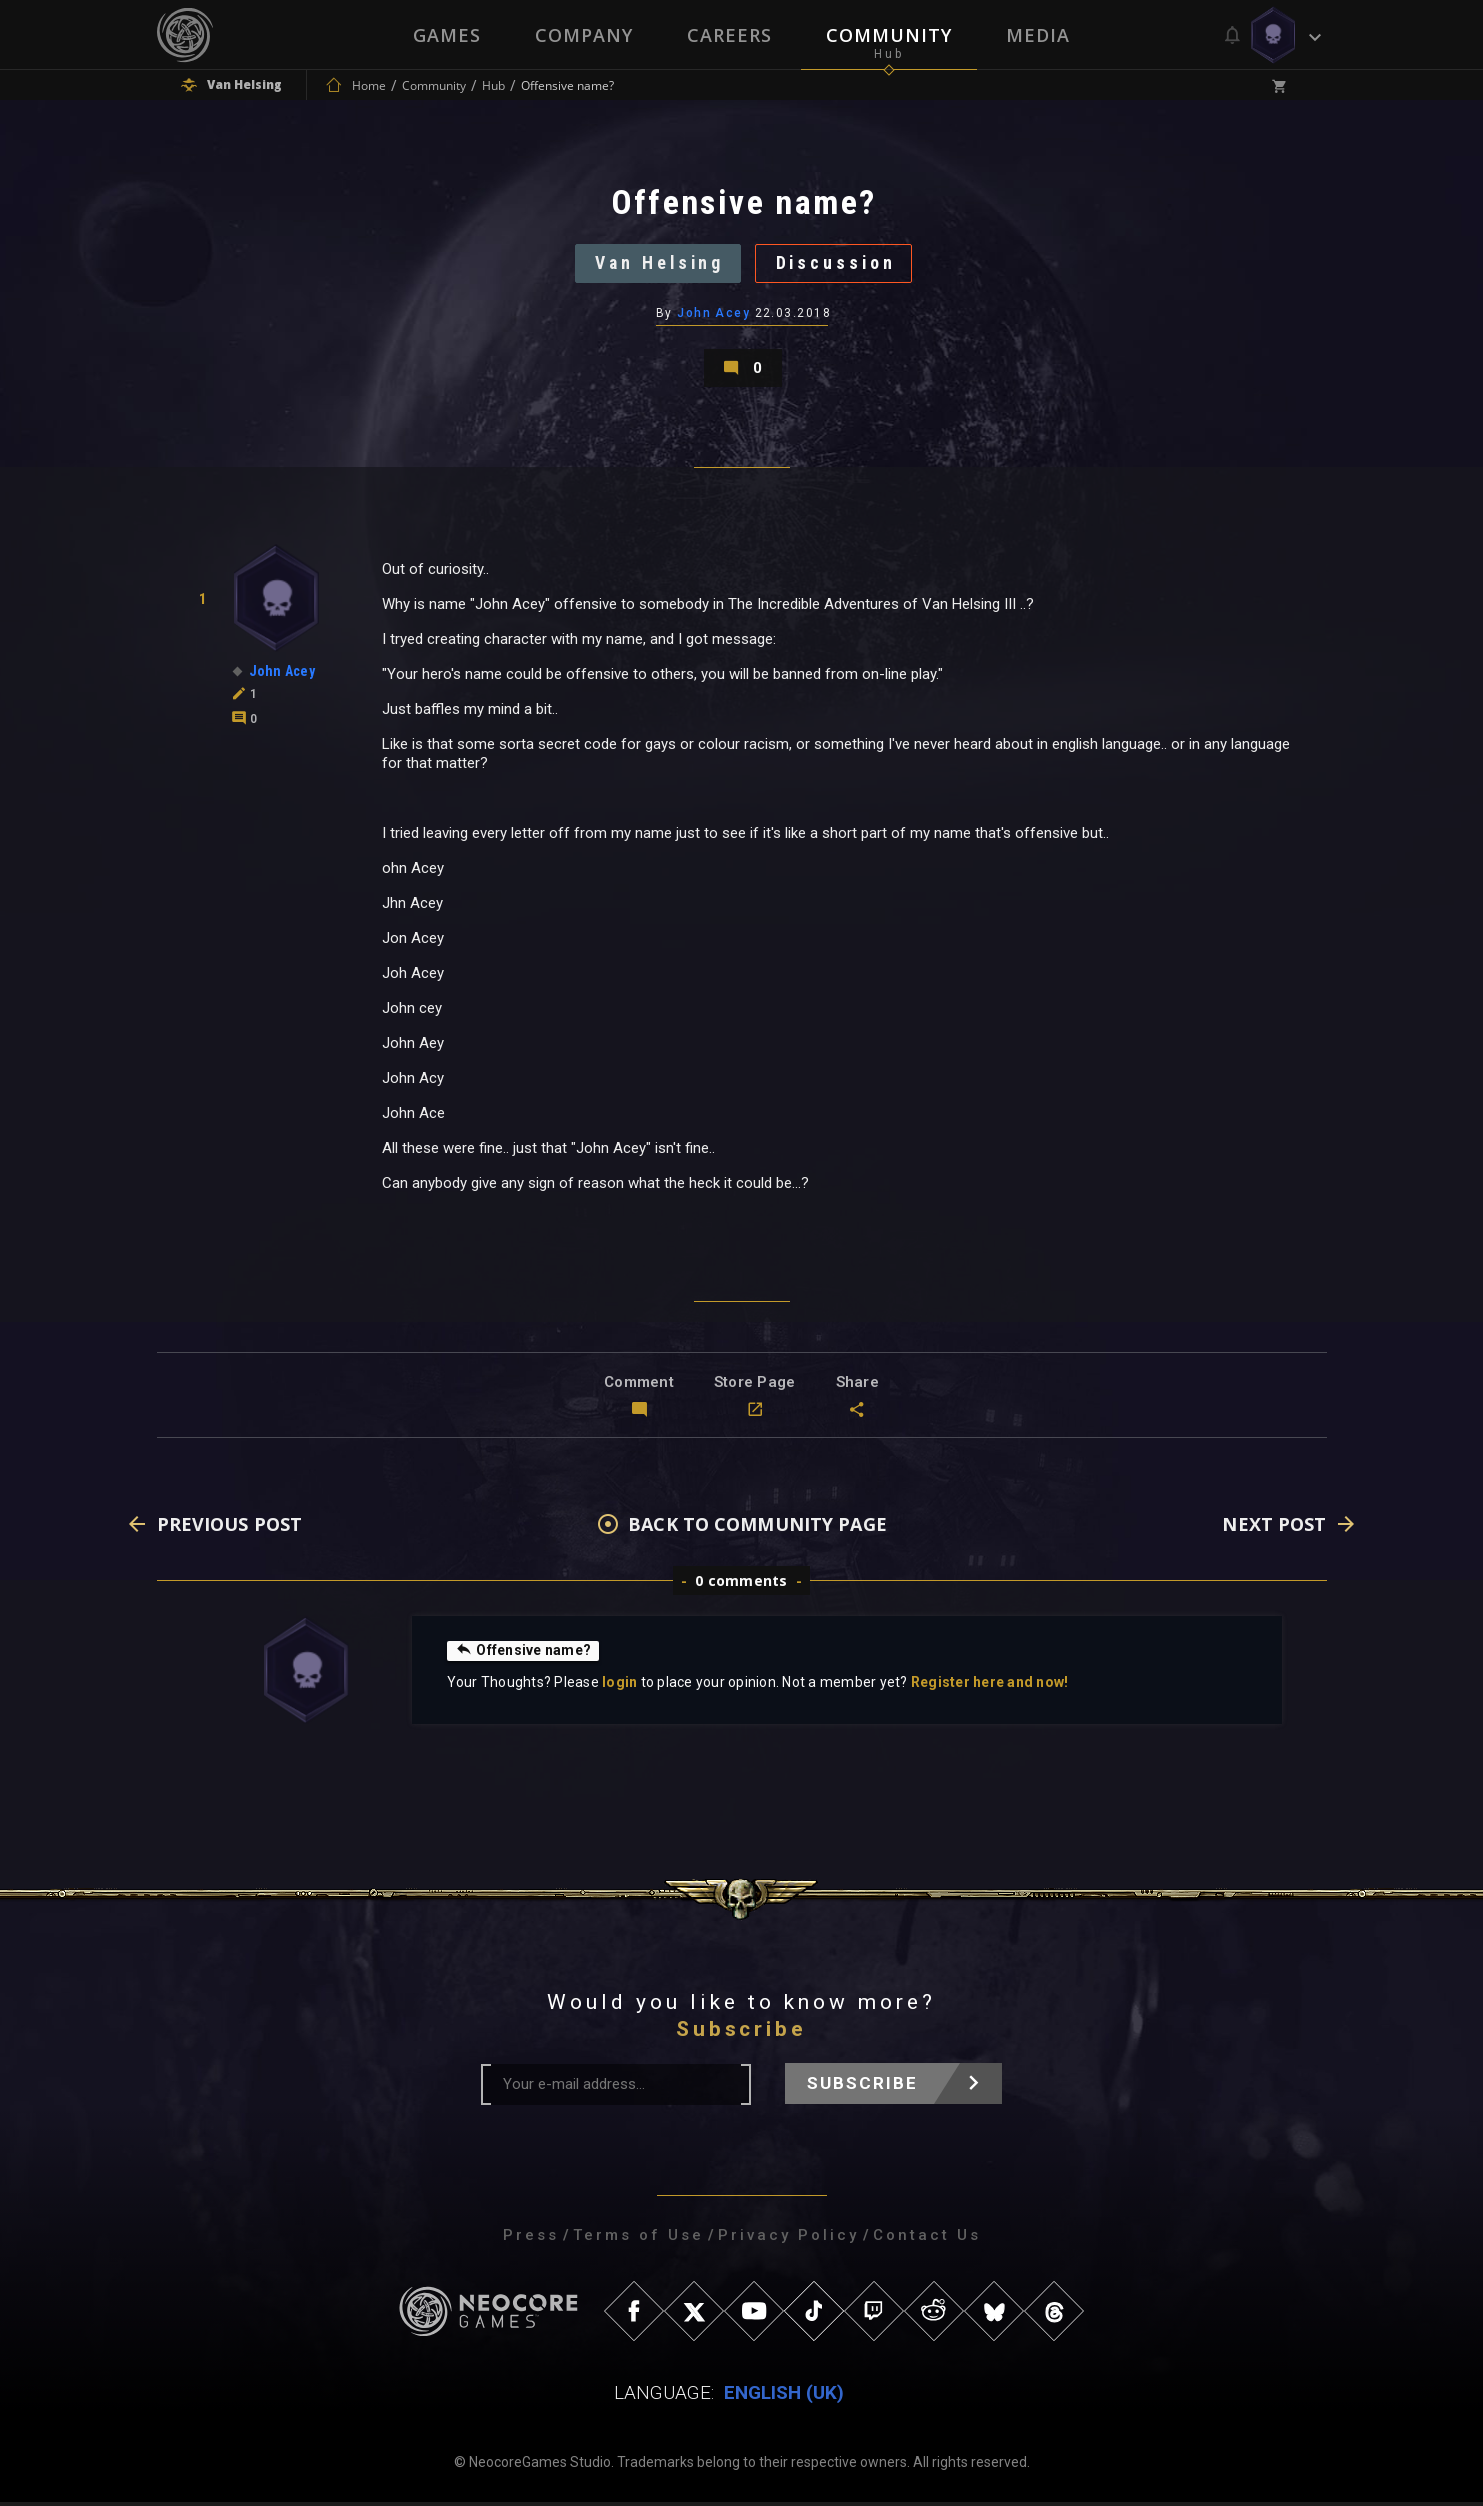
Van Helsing (657, 264)
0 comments (741, 1584)
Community (889, 35)
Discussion (837, 264)
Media (1038, 35)
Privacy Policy (788, 2239)
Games (447, 35)
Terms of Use (638, 2239)
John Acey (713, 315)
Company (584, 35)
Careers (729, 35)
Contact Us (927, 2239)
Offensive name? (523, 1654)
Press (531, 2239)
